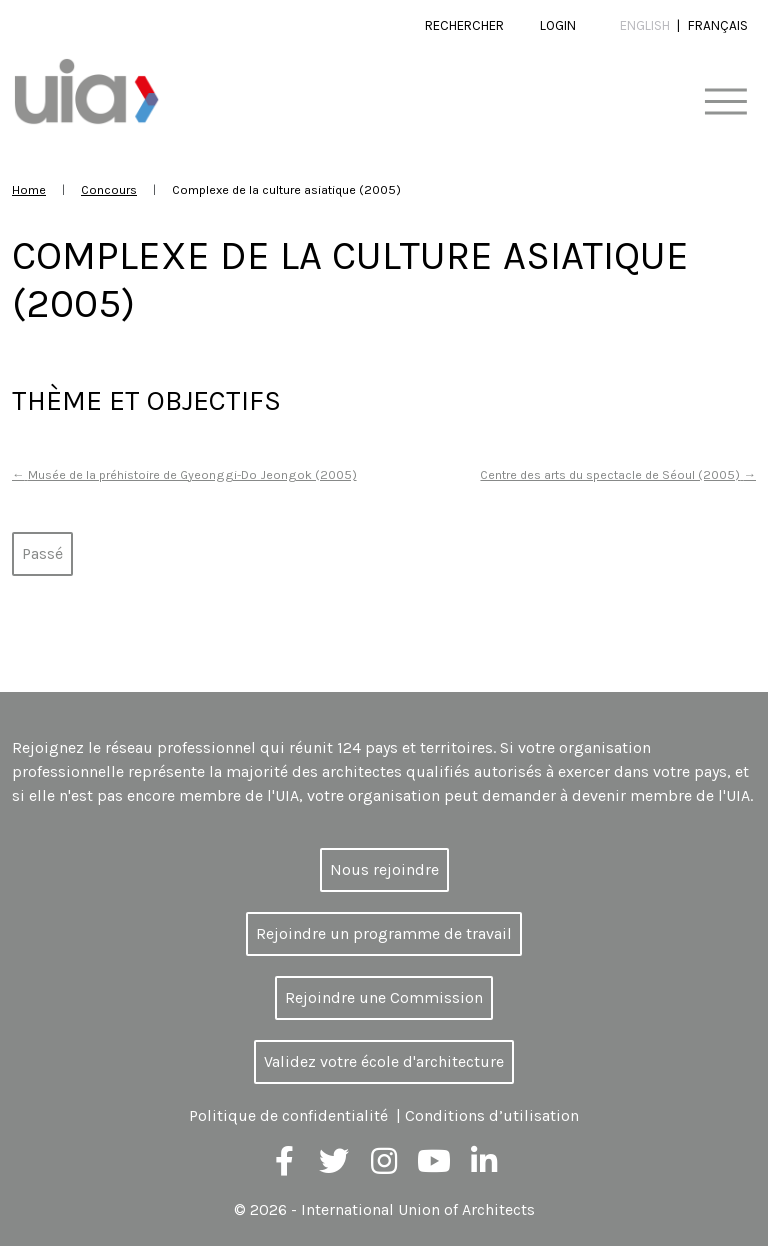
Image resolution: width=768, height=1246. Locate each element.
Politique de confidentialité (288, 1115)
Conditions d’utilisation (492, 1115)
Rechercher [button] (464, 25)
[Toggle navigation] (725, 102)
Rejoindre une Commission (384, 997)
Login (558, 25)
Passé (42, 553)
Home (29, 189)
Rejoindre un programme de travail (384, 933)
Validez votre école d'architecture (384, 1061)
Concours (109, 189)
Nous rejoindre (384, 869)
